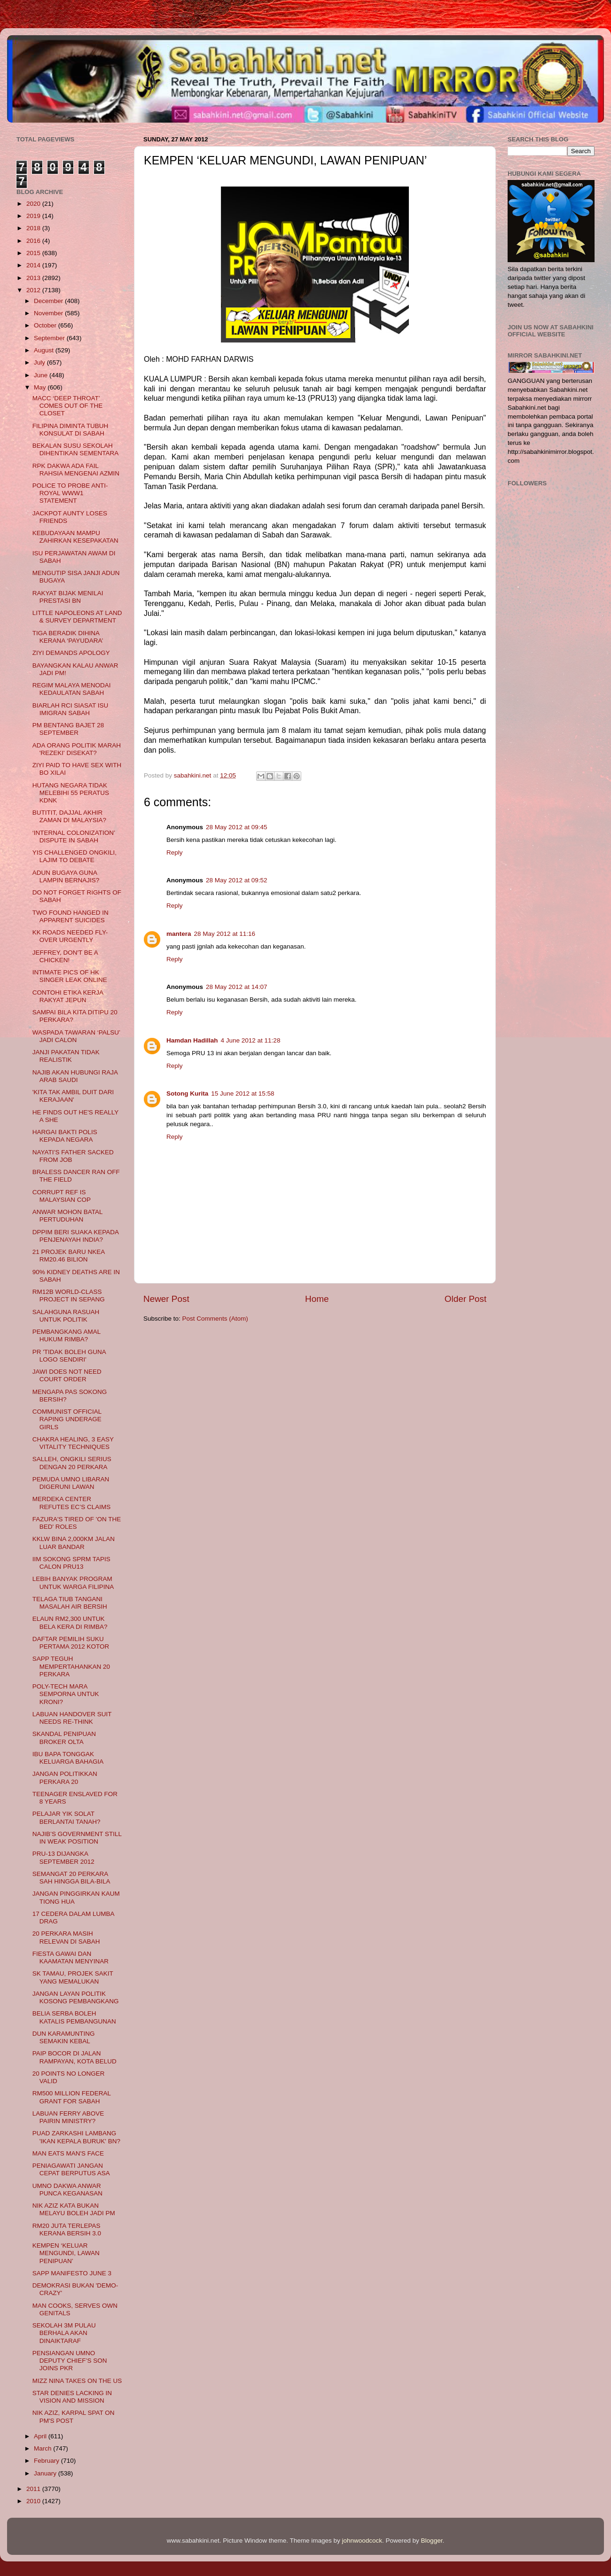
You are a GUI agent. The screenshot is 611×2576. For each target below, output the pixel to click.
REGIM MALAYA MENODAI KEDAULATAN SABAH (71, 689)
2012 (34, 290)
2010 (34, 2501)
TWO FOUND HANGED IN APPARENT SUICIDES (70, 916)
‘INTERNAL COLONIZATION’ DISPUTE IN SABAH (73, 836)
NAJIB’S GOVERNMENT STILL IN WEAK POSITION (77, 1837)
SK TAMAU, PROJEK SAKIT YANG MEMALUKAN (72, 1977)
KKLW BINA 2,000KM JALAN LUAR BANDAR (73, 1542)
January (46, 2473)
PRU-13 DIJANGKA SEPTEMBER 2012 (63, 1857)
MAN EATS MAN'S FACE (68, 2153)
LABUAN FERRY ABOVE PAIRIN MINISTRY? (68, 2117)
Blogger (432, 2540)
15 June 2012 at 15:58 (242, 1093)
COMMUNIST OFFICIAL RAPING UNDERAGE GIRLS (67, 1419)
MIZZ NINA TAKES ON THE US (77, 2380)
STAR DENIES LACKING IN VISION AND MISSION (72, 2396)
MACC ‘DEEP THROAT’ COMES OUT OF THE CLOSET (67, 406)
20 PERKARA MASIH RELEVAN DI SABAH (66, 1937)
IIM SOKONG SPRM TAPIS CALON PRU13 (71, 1563)
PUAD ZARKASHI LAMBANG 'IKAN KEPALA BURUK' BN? (76, 2137)
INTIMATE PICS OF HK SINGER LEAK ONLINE (69, 976)
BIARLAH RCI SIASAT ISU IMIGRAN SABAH (70, 709)
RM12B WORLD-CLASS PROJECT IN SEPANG (68, 1295)
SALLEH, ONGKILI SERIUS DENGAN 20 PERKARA (71, 1462)
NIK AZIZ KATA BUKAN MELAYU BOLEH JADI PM (73, 2209)
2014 (34, 265)
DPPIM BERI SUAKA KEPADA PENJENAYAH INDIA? (75, 1236)
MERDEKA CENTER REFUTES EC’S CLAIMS (71, 1502)
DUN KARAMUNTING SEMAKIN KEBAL (63, 2037)
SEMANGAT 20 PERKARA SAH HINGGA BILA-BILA (71, 1877)
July (40, 362)
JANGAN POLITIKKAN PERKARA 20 (64, 1777)
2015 (34, 253)
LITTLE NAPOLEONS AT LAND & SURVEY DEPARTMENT (77, 616)
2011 (34, 2488)
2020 (34, 203)
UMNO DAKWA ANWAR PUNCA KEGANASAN (67, 2189)
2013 (34, 277)
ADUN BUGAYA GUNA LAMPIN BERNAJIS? (66, 876)
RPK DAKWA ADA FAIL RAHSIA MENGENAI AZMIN (75, 469)
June (41, 375)
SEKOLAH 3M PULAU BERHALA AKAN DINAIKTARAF (64, 2333)
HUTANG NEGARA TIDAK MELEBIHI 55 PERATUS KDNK (70, 793)
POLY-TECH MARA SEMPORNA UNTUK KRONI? (65, 1694)
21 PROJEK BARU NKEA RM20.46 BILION (68, 1255)
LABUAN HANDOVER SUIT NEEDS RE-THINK (72, 1718)
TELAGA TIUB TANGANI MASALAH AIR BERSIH (69, 1602)
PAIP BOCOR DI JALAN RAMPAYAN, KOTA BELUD (74, 2057)
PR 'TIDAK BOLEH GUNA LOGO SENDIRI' (69, 1355)
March (43, 2448)
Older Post (465, 1299)
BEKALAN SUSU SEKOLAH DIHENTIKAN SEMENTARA (75, 449)
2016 (34, 240)
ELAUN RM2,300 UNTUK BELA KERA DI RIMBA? (70, 1622)
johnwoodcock (362, 2540)
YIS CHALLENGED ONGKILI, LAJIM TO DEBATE (74, 856)
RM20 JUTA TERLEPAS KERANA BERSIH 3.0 (66, 2229)
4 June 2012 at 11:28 (251, 1040)
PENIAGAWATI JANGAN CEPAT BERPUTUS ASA (71, 2169)
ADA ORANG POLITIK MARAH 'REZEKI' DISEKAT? (76, 749)
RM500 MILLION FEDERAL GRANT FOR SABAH (71, 2097)
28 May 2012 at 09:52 (236, 880)
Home (317, 1299)
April (41, 2436)
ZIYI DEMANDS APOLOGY (71, 652)
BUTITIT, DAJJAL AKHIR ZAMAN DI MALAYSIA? (69, 816)
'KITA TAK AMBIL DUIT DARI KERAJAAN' (73, 1096)
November (49, 313)
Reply (174, 852)
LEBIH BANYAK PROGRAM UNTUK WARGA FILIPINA (73, 1582)
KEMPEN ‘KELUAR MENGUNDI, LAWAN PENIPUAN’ (66, 2253)
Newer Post (166, 1299)
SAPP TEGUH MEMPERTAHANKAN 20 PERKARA (71, 1666)
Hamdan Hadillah (192, 1040)
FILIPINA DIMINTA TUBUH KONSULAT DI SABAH (70, 429)
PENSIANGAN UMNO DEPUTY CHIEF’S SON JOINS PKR (69, 2361)
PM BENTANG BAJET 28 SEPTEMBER (68, 729)
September (50, 338)
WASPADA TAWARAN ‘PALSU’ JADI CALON (76, 1036)
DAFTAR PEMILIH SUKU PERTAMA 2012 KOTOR (71, 1642)
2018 (34, 228)
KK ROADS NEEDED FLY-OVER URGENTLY (70, 936)
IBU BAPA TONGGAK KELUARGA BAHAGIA (68, 1758)
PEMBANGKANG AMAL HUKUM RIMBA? (66, 1335)
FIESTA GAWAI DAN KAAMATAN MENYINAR (70, 1957)
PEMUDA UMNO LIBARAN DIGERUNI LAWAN (71, 1483)
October (46, 325)
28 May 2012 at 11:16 (225, 933)
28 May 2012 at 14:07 (236, 986)
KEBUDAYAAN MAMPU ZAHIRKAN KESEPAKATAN (75, 536)
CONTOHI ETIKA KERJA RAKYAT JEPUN (67, 996)
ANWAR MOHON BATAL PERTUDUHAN (67, 1215)
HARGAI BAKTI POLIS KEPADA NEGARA (64, 1135)
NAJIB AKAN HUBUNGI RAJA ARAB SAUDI (75, 1076)
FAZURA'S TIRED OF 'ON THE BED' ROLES (76, 1523)
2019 (34, 215)
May (40, 387)
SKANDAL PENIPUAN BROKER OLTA (64, 1737)
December (49, 300)
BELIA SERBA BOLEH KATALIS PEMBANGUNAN (74, 2017)
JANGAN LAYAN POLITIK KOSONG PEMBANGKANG (75, 1997)
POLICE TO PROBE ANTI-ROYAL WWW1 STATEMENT (70, 493)
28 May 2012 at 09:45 (236, 827)
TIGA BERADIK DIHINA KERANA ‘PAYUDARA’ (67, 637)
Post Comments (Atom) (215, 1318)
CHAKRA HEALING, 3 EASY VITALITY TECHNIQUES (73, 1443)
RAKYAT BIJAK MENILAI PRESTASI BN (67, 597)
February (47, 2460)
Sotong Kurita (187, 1093)
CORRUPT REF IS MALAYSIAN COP (61, 1196)
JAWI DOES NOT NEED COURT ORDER (67, 1375)
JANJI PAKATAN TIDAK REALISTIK (66, 1056)
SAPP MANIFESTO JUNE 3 (71, 2273)
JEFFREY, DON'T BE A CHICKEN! (65, 956)
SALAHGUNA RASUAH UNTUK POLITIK (66, 1315)
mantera (178, 933)
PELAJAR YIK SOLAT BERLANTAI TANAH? (66, 1817)
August (44, 350)
